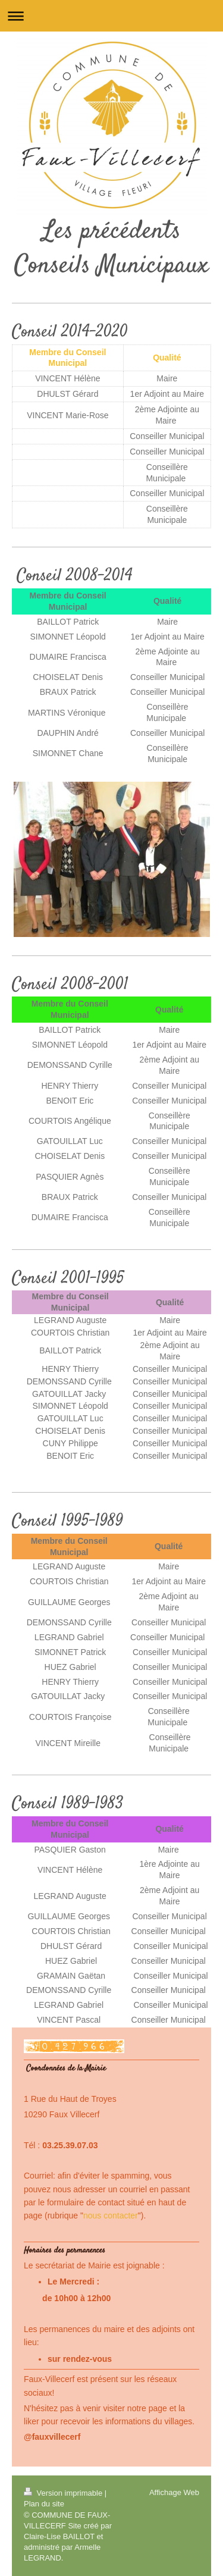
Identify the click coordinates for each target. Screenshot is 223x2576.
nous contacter (110, 2215)
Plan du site (44, 2503)
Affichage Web (174, 2492)
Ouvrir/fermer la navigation (111, 16)
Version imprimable (64, 2493)
